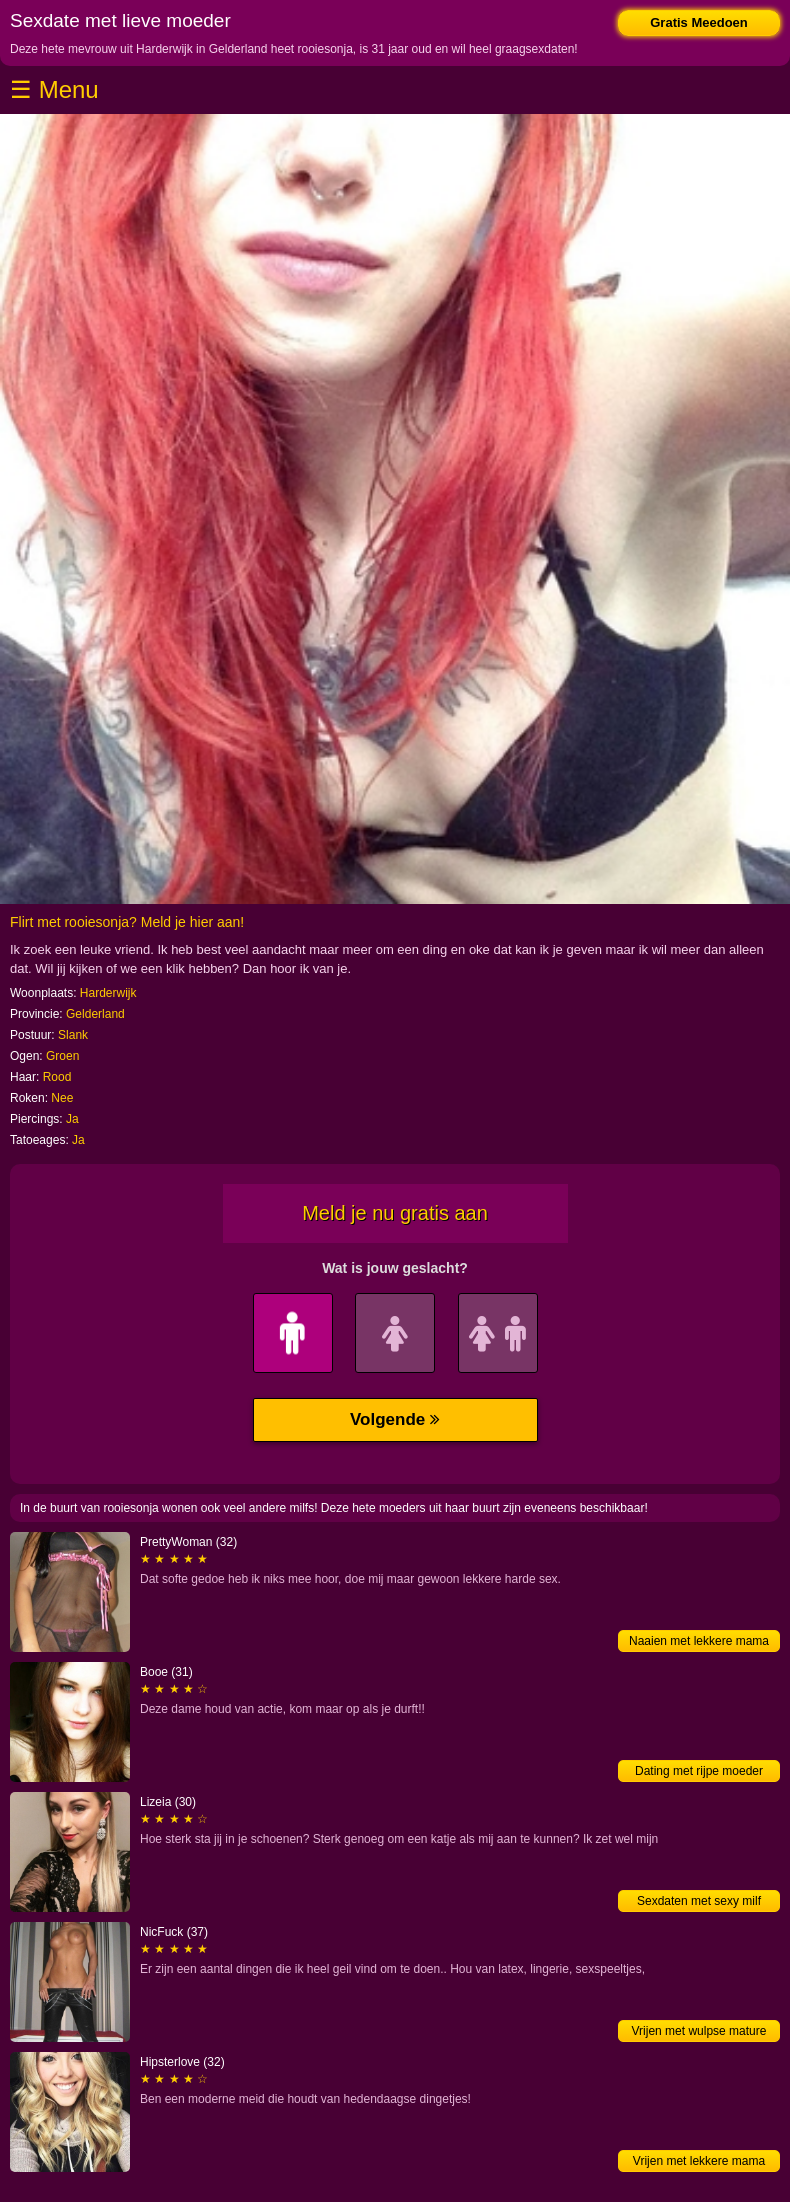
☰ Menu (54, 89)
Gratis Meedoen (699, 22)
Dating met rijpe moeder (699, 1771)
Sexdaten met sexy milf (699, 1901)
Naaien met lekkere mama (699, 1641)
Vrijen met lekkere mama (699, 2161)
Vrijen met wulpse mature (699, 2031)
